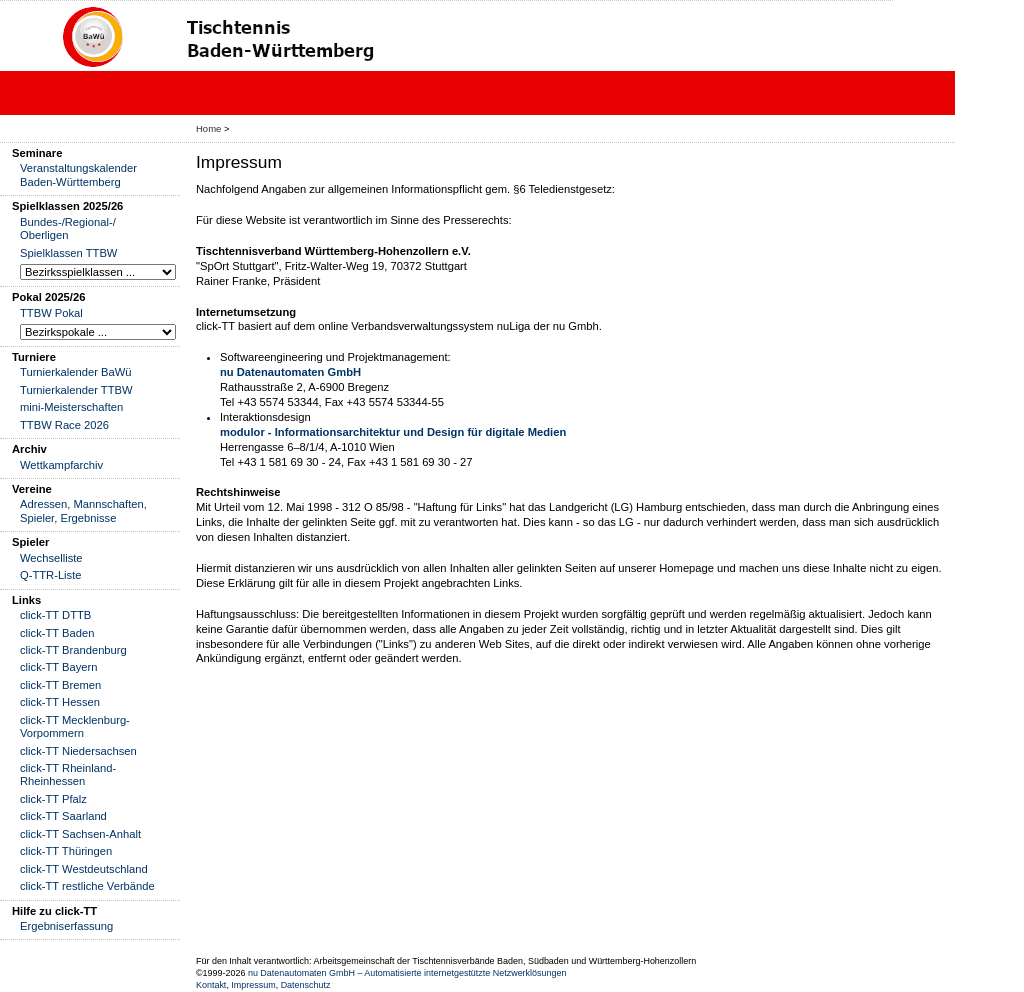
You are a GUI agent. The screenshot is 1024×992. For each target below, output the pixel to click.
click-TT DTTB (55, 615)
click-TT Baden (57, 633)
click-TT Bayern (59, 667)
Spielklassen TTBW (68, 253)
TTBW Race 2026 (64, 425)
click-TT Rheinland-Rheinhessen (68, 774)
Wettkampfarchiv (61, 465)
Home (208, 128)
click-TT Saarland (63, 816)
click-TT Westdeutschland (84, 869)
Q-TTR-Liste (51, 575)
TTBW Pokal (51, 313)
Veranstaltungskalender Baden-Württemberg (78, 174)
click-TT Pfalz (53, 799)
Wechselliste (51, 558)
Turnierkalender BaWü (76, 372)
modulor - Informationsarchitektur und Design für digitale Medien (393, 432)
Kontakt (211, 985)
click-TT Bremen (60, 685)
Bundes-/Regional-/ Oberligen (68, 228)
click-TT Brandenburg (73, 650)
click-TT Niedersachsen (78, 751)
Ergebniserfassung (66, 926)
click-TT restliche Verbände (87, 886)
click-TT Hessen (60, 702)
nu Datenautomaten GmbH (290, 372)
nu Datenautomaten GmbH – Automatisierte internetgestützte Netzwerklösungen (407, 973)
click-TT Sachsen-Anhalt (80, 834)
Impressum (253, 985)
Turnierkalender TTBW (76, 390)
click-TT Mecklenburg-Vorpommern (75, 726)
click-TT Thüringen (66, 851)
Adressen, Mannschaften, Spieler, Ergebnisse (83, 510)
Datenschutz (306, 985)
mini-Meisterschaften (71, 407)
